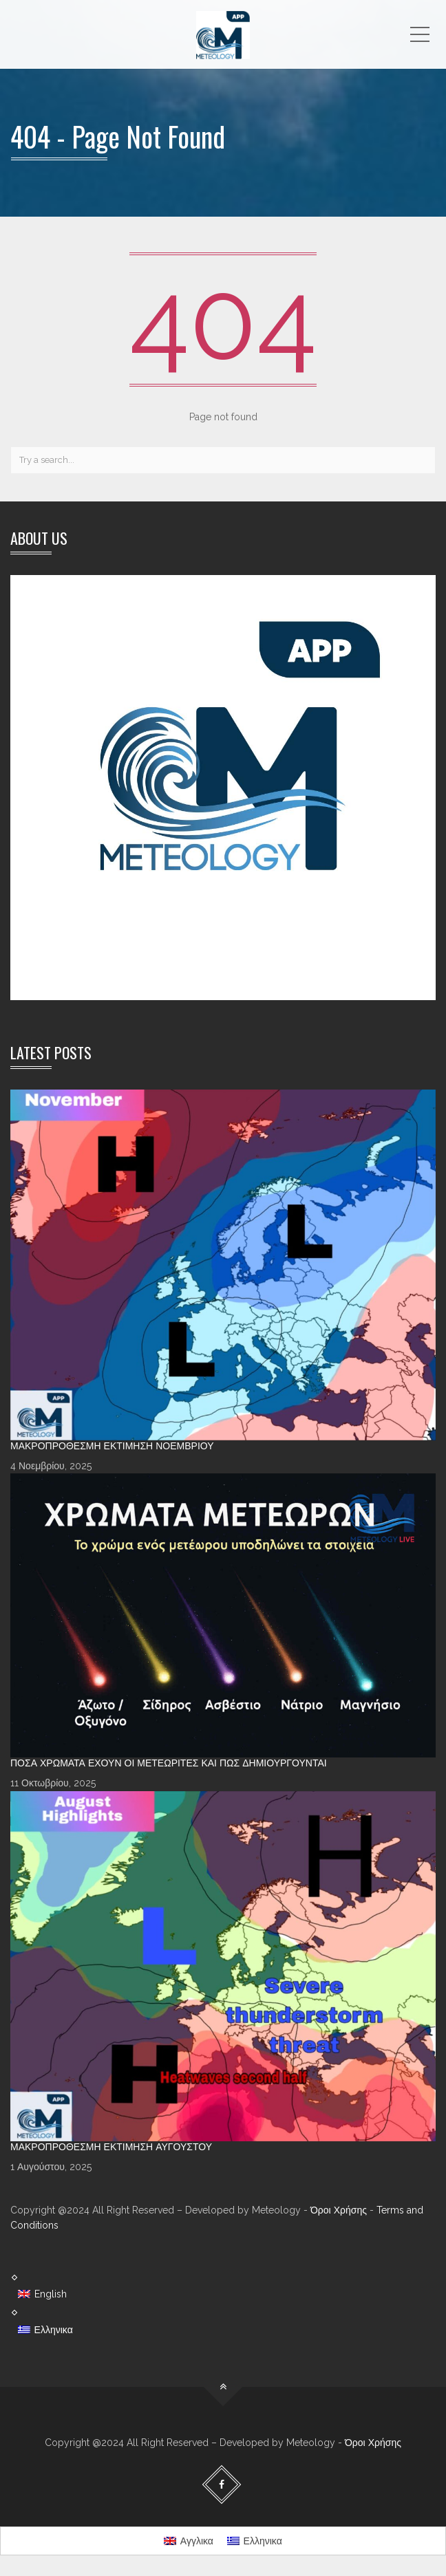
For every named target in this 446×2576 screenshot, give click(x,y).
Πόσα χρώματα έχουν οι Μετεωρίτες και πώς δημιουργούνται (168, 1762)
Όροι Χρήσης (338, 2210)
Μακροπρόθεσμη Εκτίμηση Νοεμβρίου (112, 1445)
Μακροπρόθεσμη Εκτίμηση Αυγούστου (111, 2146)
